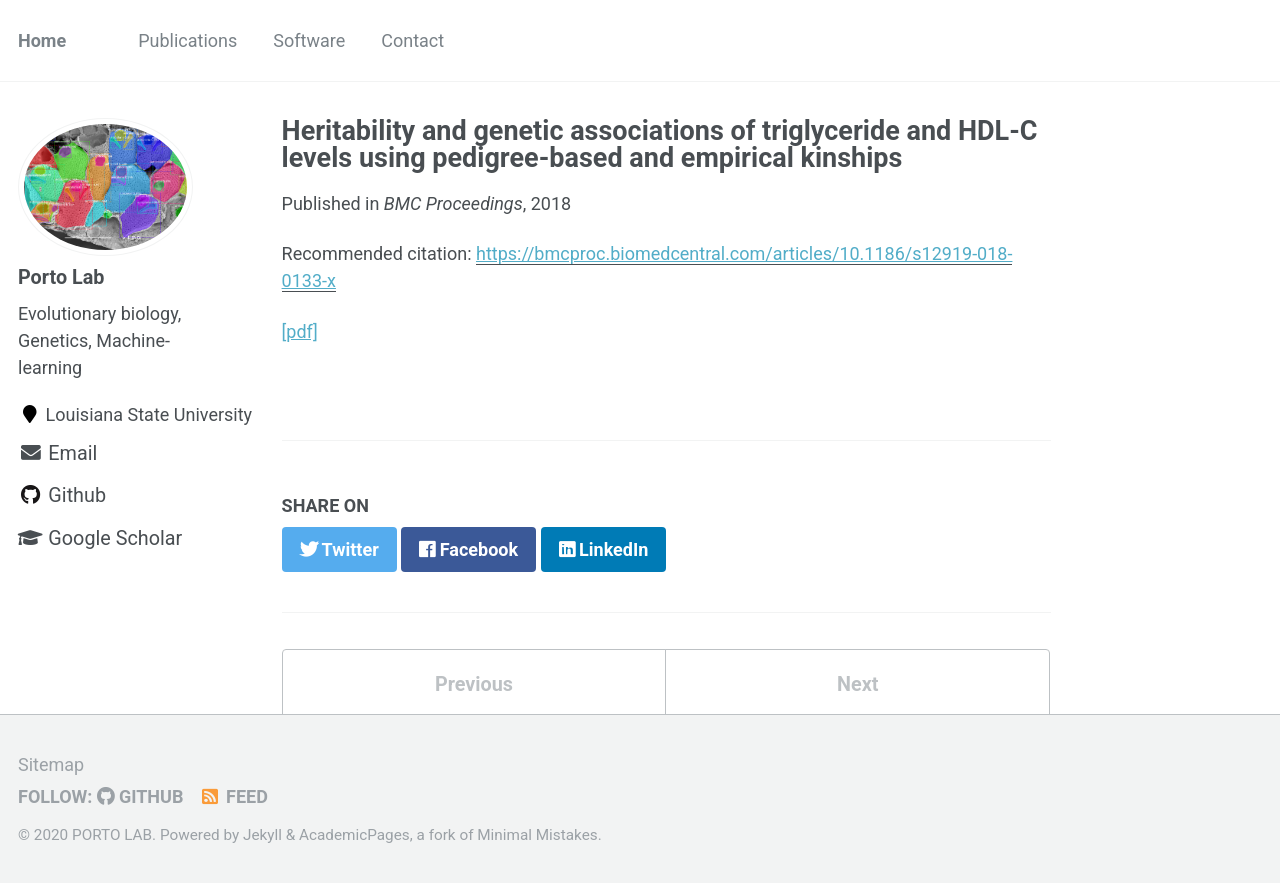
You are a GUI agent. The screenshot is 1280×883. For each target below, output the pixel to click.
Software (309, 40)
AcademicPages (354, 835)
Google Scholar (100, 538)
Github (62, 495)
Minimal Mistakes (537, 835)
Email (57, 453)
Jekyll (262, 835)
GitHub (140, 796)
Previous (474, 684)
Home (42, 40)
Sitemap (51, 764)
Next (857, 684)
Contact (412, 40)
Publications (187, 40)
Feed (232, 796)
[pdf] (300, 331)
